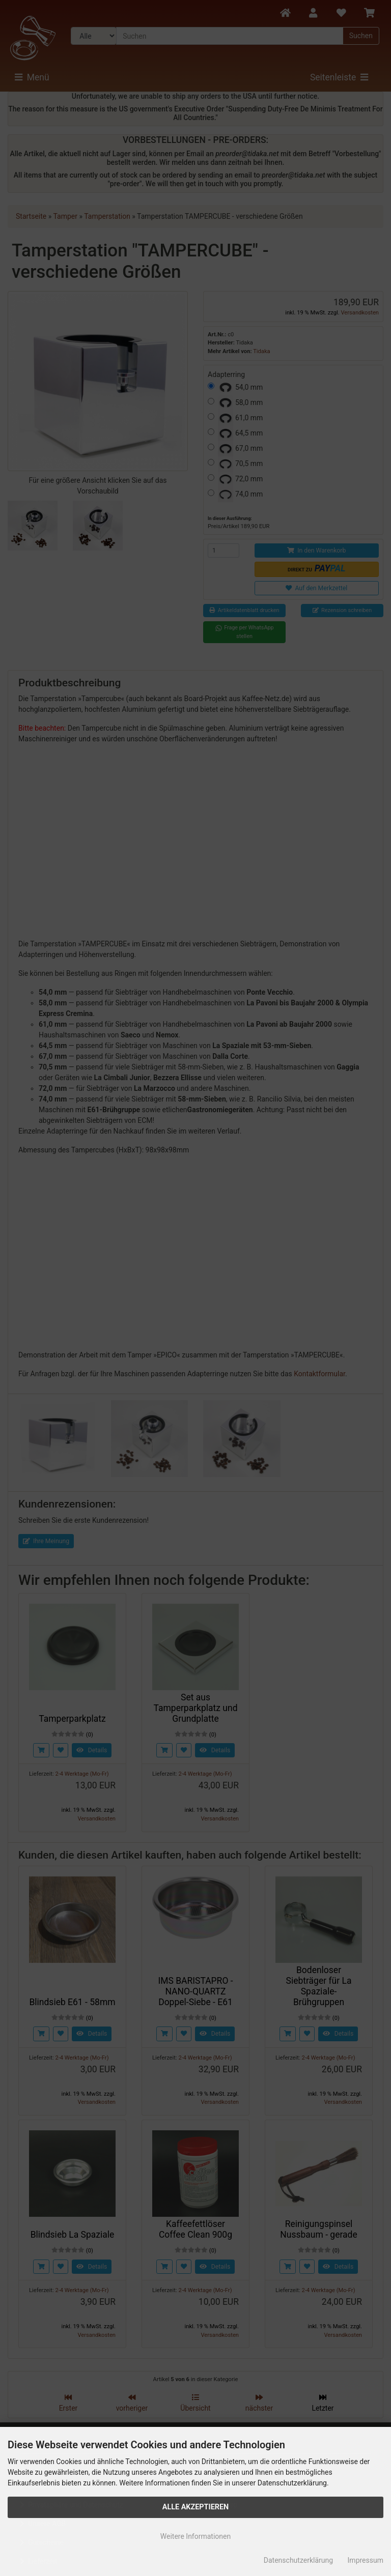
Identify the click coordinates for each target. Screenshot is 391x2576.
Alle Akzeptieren (195, 2507)
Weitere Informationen (195, 2536)
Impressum (365, 2560)
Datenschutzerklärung (298, 2560)
